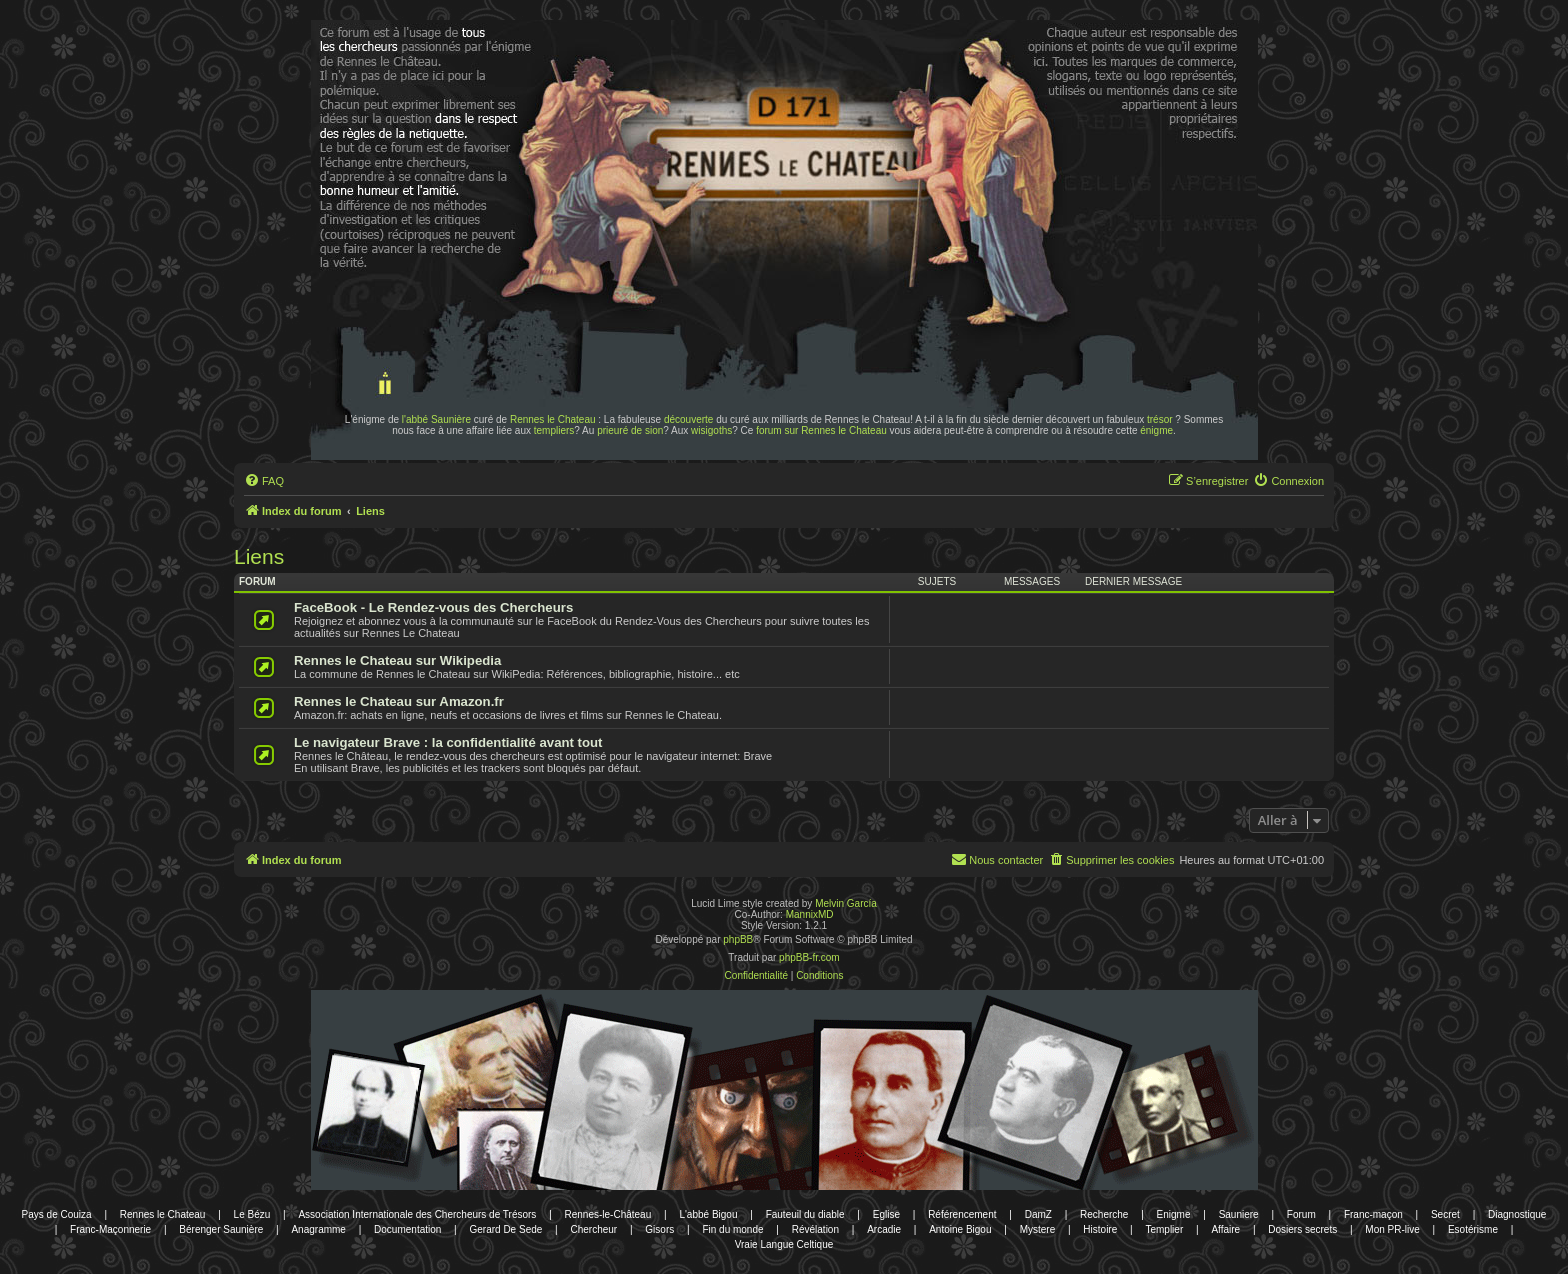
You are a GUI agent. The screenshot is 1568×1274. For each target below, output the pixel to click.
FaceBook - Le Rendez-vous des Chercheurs (433, 607)
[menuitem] (264, 481)
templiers (554, 430)
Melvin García (846, 903)
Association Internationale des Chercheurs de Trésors (417, 1214)
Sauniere (1239, 1214)
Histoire (1100, 1229)
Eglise (886, 1214)
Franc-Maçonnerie (110, 1229)
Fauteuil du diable (805, 1214)
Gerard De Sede (506, 1229)
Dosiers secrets (1302, 1229)
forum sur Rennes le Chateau (821, 430)
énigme (1156, 430)
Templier (1164, 1229)
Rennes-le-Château (608, 1214)
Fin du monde (732, 1229)
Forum (1301, 1214)
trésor (1160, 419)
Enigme (1174, 1214)
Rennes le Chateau (553, 419)
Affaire (1225, 1229)
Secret (1445, 1214)
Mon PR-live (1392, 1229)
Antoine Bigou (960, 1229)
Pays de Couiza (57, 1214)
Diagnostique (1517, 1214)
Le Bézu (252, 1214)
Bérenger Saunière (221, 1229)
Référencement (962, 1214)
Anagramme (318, 1229)
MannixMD (810, 914)
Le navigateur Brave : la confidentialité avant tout (448, 742)
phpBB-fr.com (809, 957)
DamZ (1038, 1214)
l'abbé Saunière (436, 419)
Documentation (407, 1229)
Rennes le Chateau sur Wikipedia (397, 660)
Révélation (815, 1229)
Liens (259, 556)
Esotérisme (1473, 1229)
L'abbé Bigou (708, 1214)
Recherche (1104, 1214)
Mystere (1038, 1229)
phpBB (738, 939)
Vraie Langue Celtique (784, 1244)
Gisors (659, 1229)
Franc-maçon (1373, 1214)
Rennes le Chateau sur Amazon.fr (399, 701)
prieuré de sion (630, 430)
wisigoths (711, 430)
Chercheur (593, 1229)
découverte (688, 419)
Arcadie (884, 1229)
